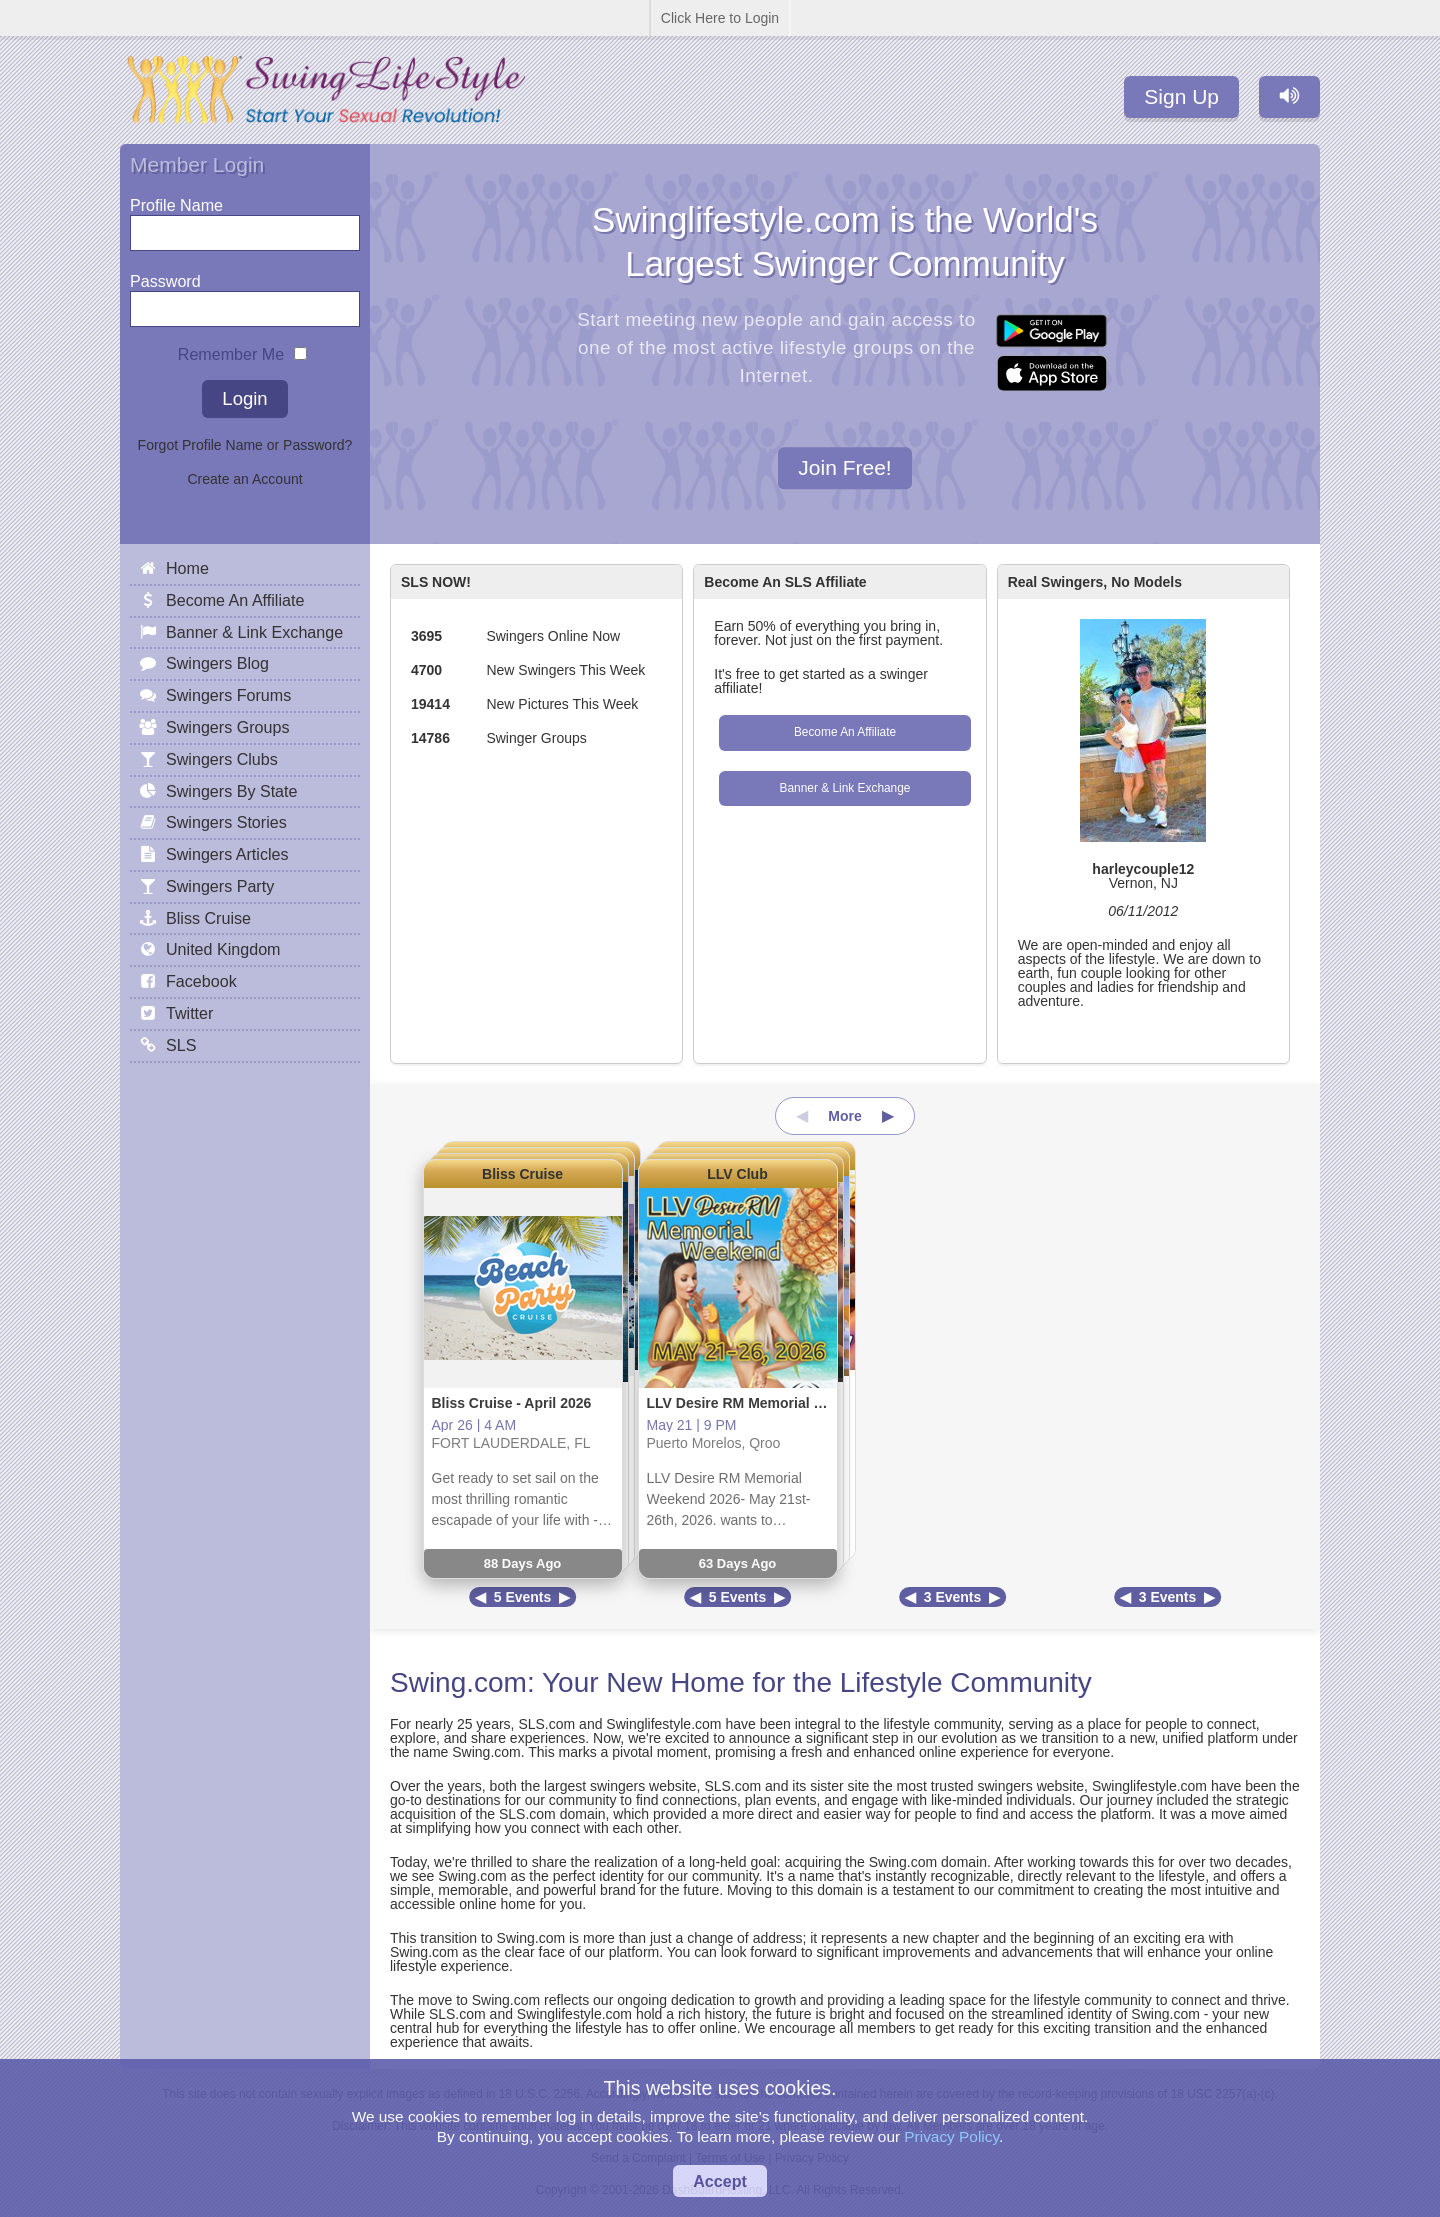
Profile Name (176, 200)
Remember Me (231, 349)
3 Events (953, 1597)
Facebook (201, 981)
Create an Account (244, 479)
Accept (720, 2181)
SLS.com (546, 1724)
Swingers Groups (227, 727)
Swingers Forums (228, 695)
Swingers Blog (217, 663)
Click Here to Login (720, 18)
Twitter (189, 1013)
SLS (181, 1045)
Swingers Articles (227, 854)
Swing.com (458, 1682)
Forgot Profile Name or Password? (245, 445)
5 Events (523, 1597)
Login (244, 398)
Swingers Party (220, 886)
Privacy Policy (951, 2136)
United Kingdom (223, 949)
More (844, 1116)
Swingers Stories (226, 822)
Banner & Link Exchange (845, 788)
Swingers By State (232, 791)
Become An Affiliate (845, 732)
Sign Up (1181, 96)
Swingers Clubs (222, 759)
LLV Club (737, 1174)
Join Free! (844, 468)
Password (165, 276)
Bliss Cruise (522, 1174)
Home (187, 568)
